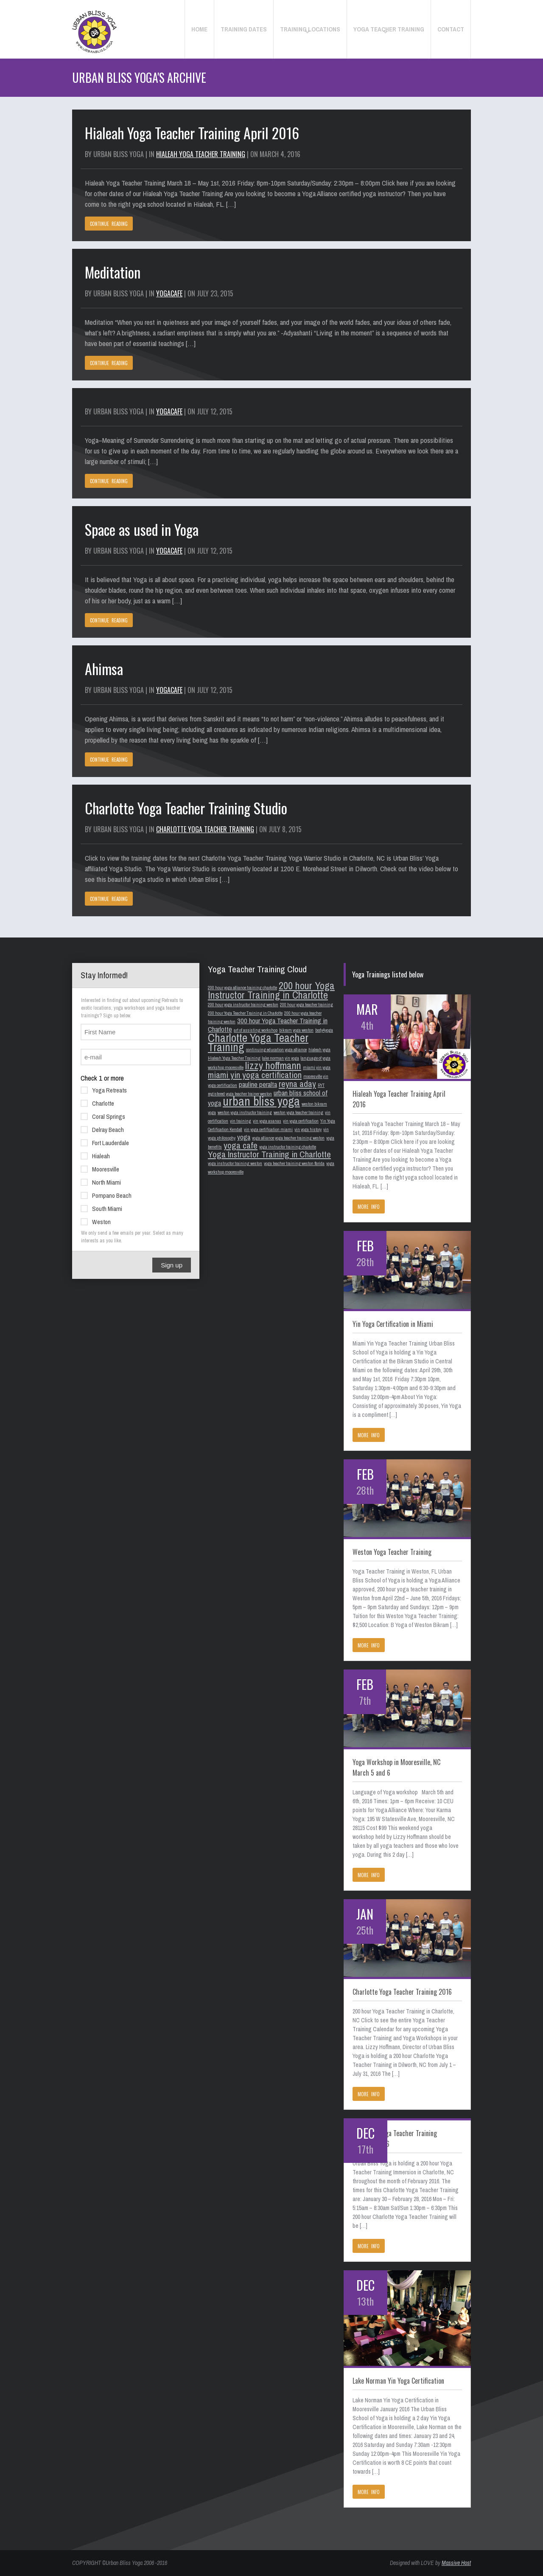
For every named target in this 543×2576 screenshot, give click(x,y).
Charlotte (97, 1103)
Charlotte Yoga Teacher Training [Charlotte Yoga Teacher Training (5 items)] (258, 1042)
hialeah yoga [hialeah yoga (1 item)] (319, 1050)
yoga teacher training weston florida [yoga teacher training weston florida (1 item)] (294, 1163)
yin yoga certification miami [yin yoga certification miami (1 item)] (268, 1129)
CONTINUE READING (109, 223)
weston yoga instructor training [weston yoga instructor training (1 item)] (245, 1112)
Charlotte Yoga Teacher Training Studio (186, 808)
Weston (96, 1221)
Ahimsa (104, 668)
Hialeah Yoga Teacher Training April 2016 (192, 133)
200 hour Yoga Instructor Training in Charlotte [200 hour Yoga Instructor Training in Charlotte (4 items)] (271, 990)
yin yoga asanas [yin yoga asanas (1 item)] (267, 1121)
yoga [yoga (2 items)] (243, 1137)
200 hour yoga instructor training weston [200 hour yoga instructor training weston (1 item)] (243, 1005)
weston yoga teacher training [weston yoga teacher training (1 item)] (298, 1112)
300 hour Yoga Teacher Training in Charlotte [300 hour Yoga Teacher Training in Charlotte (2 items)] (267, 1025)
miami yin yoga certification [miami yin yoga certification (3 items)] (255, 1075)
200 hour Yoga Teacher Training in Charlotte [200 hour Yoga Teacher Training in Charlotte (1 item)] (245, 1013)
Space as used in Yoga (142, 529)
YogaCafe (169, 293)
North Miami (101, 1182)
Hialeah (95, 1155)
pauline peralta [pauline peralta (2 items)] (258, 1084)
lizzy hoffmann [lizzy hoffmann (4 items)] (273, 1066)
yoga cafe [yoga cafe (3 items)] (241, 1145)
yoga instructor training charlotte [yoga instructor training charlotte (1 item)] (287, 1147)
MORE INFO (369, 1206)
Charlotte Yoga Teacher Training (205, 829)
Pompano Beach (106, 1195)
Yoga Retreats (104, 1089)
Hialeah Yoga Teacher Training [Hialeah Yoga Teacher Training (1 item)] (234, 1058)
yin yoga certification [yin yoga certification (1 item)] (301, 1121)
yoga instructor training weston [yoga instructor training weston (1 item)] (235, 1163)
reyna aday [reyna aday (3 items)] (297, 1084)
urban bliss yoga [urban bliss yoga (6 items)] (261, 1101)
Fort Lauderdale (105, 1142)
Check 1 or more (102, 1078)
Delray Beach (102, 1129)
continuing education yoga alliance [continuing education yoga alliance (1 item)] (276, 1050)
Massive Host (456, 2563)
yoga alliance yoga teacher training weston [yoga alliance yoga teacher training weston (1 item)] (288, 1138)
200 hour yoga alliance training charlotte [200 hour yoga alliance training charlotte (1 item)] (242, 988)
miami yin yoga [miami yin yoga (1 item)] (316, 1067)
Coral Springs (103, 1116)
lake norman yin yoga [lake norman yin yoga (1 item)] (280, 1058)
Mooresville (100, 1168)
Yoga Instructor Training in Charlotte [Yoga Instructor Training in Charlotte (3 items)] (269, 1154)
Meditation (112, 272)
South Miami (101, 1208)
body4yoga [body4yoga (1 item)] (324, 1030)
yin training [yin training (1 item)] (240, 1121)
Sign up (171, 1265)
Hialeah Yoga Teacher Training (200, 154)
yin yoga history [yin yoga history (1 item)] (308, 1129)
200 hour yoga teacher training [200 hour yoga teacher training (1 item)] (306, 1005)
